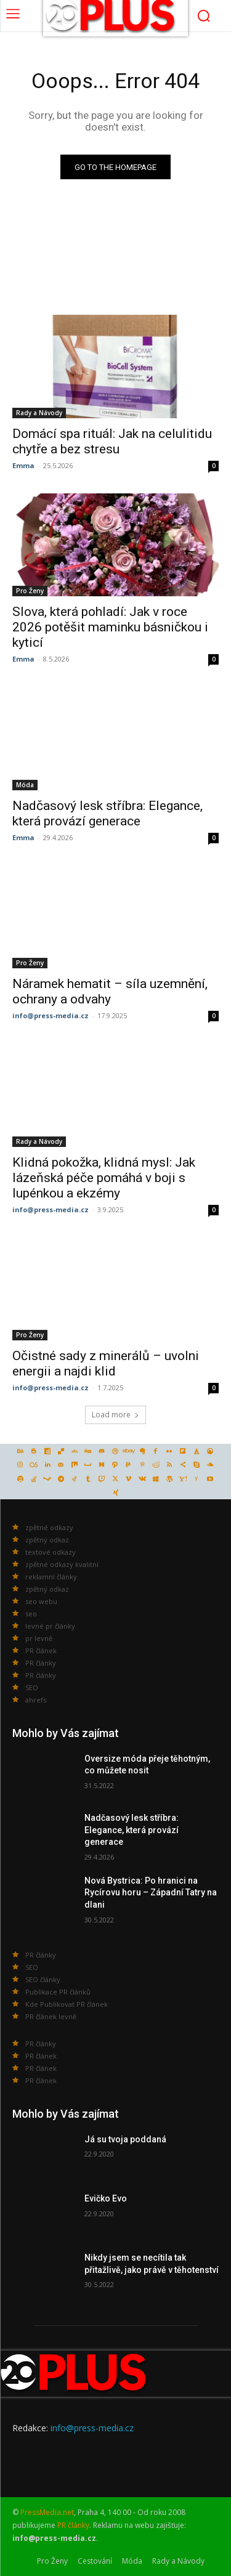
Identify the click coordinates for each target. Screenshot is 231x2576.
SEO (31, 1687)
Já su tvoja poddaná (125, 2139)
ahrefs (35, 1699)
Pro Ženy (30, 590)
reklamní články (51, 1576)
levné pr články (50, 1625)
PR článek (41, 1650)
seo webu (41, 1601)
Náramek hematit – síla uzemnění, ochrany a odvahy (110, 991)
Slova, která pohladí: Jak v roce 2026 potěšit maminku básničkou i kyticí (110, 627)
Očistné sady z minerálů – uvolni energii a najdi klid (105, 1363)
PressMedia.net (47, 2512)
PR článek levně (50, 2016)
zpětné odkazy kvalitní (62, 1564)
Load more (115, 1414)
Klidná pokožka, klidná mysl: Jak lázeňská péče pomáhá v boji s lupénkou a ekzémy (103, 1178)
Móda (25, 784)
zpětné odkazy (49, 1527)
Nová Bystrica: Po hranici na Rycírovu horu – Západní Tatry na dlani (150, 1893)
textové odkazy (50, 1552)
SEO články (42, 1979)
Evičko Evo (105, 2198)
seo (31, 1613)
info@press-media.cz (50, 1015)
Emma (23, 465)
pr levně (38, 1638)
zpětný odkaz (47, 1539)
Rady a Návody (39, 412)
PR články (40, 1662)
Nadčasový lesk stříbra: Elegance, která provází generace (131, 1830)
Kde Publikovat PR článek (66, 2004)
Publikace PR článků (58, 1991)
